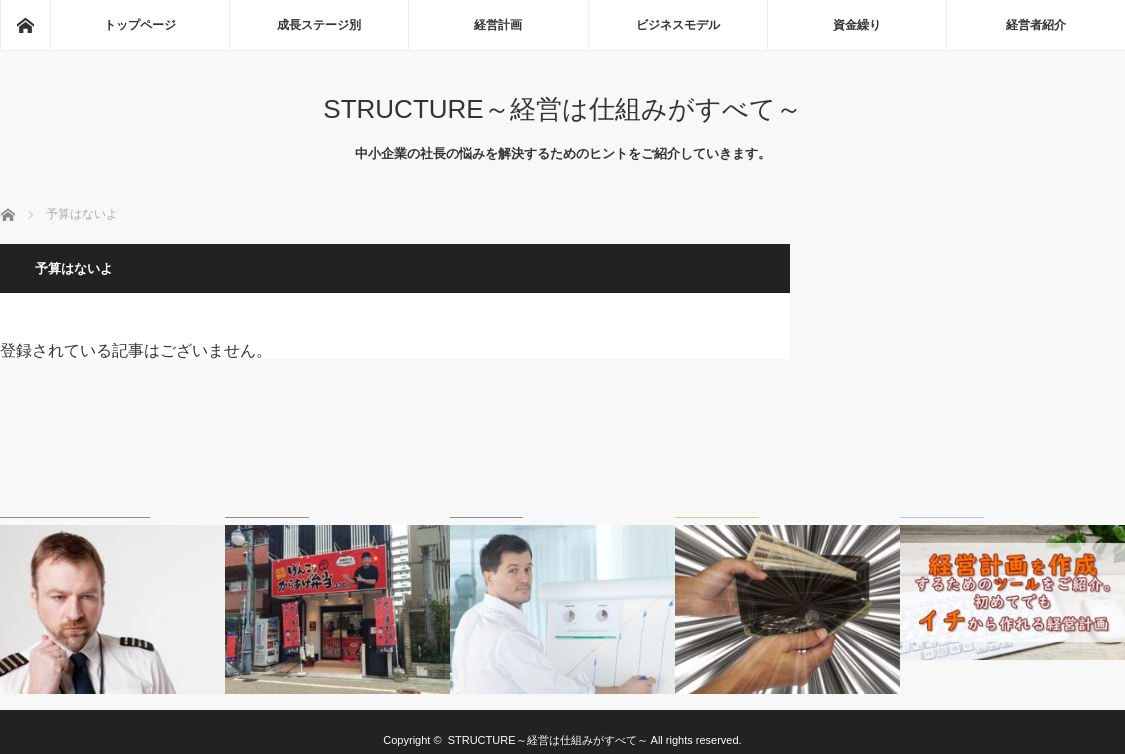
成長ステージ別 (319, 25)
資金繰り (857, 25)
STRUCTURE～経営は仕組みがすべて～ (562, 109)
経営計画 (498, 25)
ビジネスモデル (678, 25)
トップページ (140, 25)
